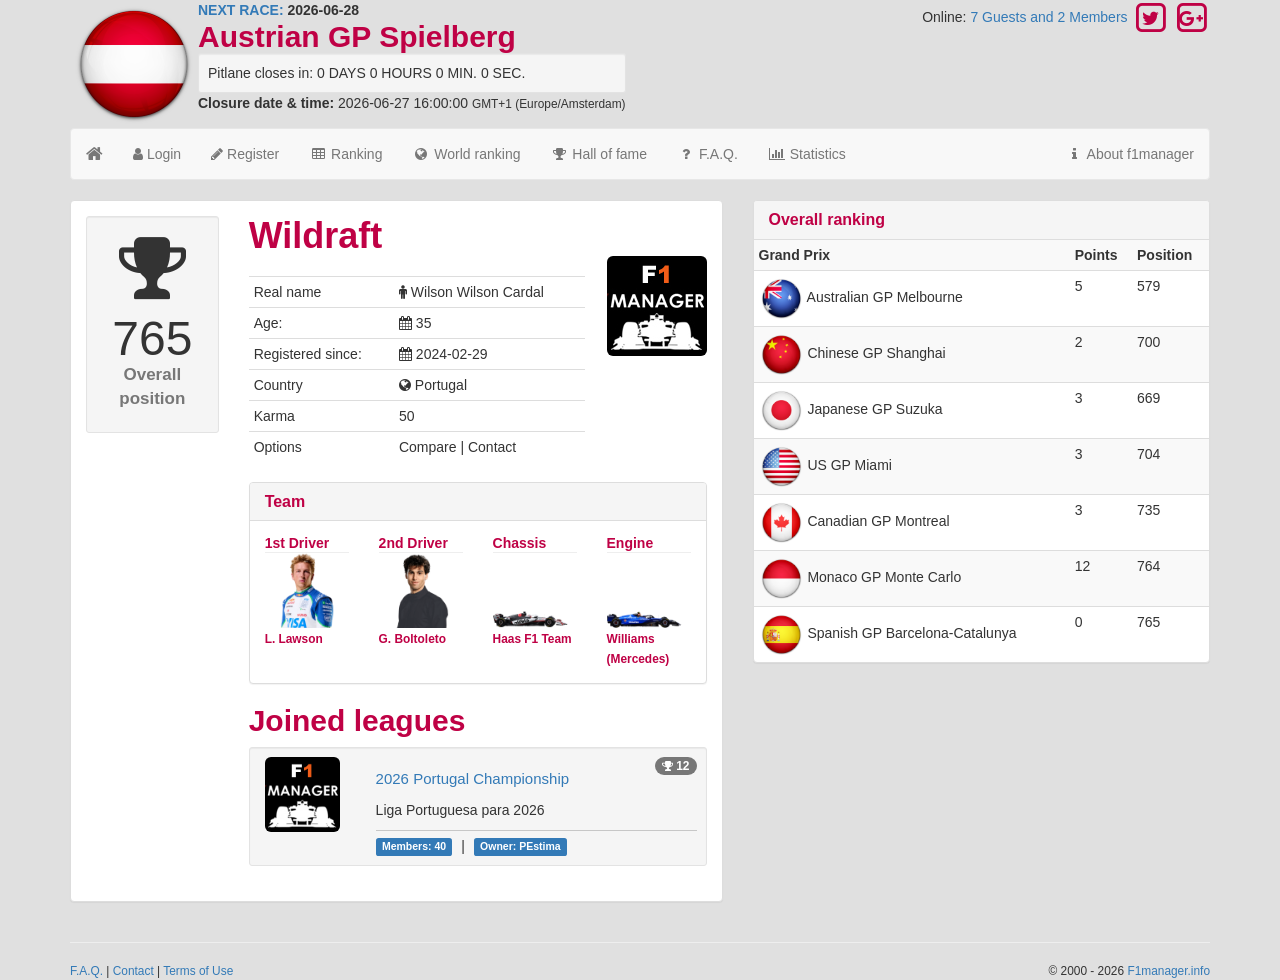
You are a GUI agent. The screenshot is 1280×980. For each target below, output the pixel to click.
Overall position (152, 386)
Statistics (807, 154)
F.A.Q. (707, 154)
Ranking (345, 154)
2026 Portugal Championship (472, 778)
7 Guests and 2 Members (1050, 17)
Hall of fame (598, 154)
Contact (133, 971)
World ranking (466, 154)
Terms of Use (198, 971)
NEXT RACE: (241, 10)
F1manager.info (1168, 971)
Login (157, 154)
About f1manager (1129, 154)
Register (245, 154)
